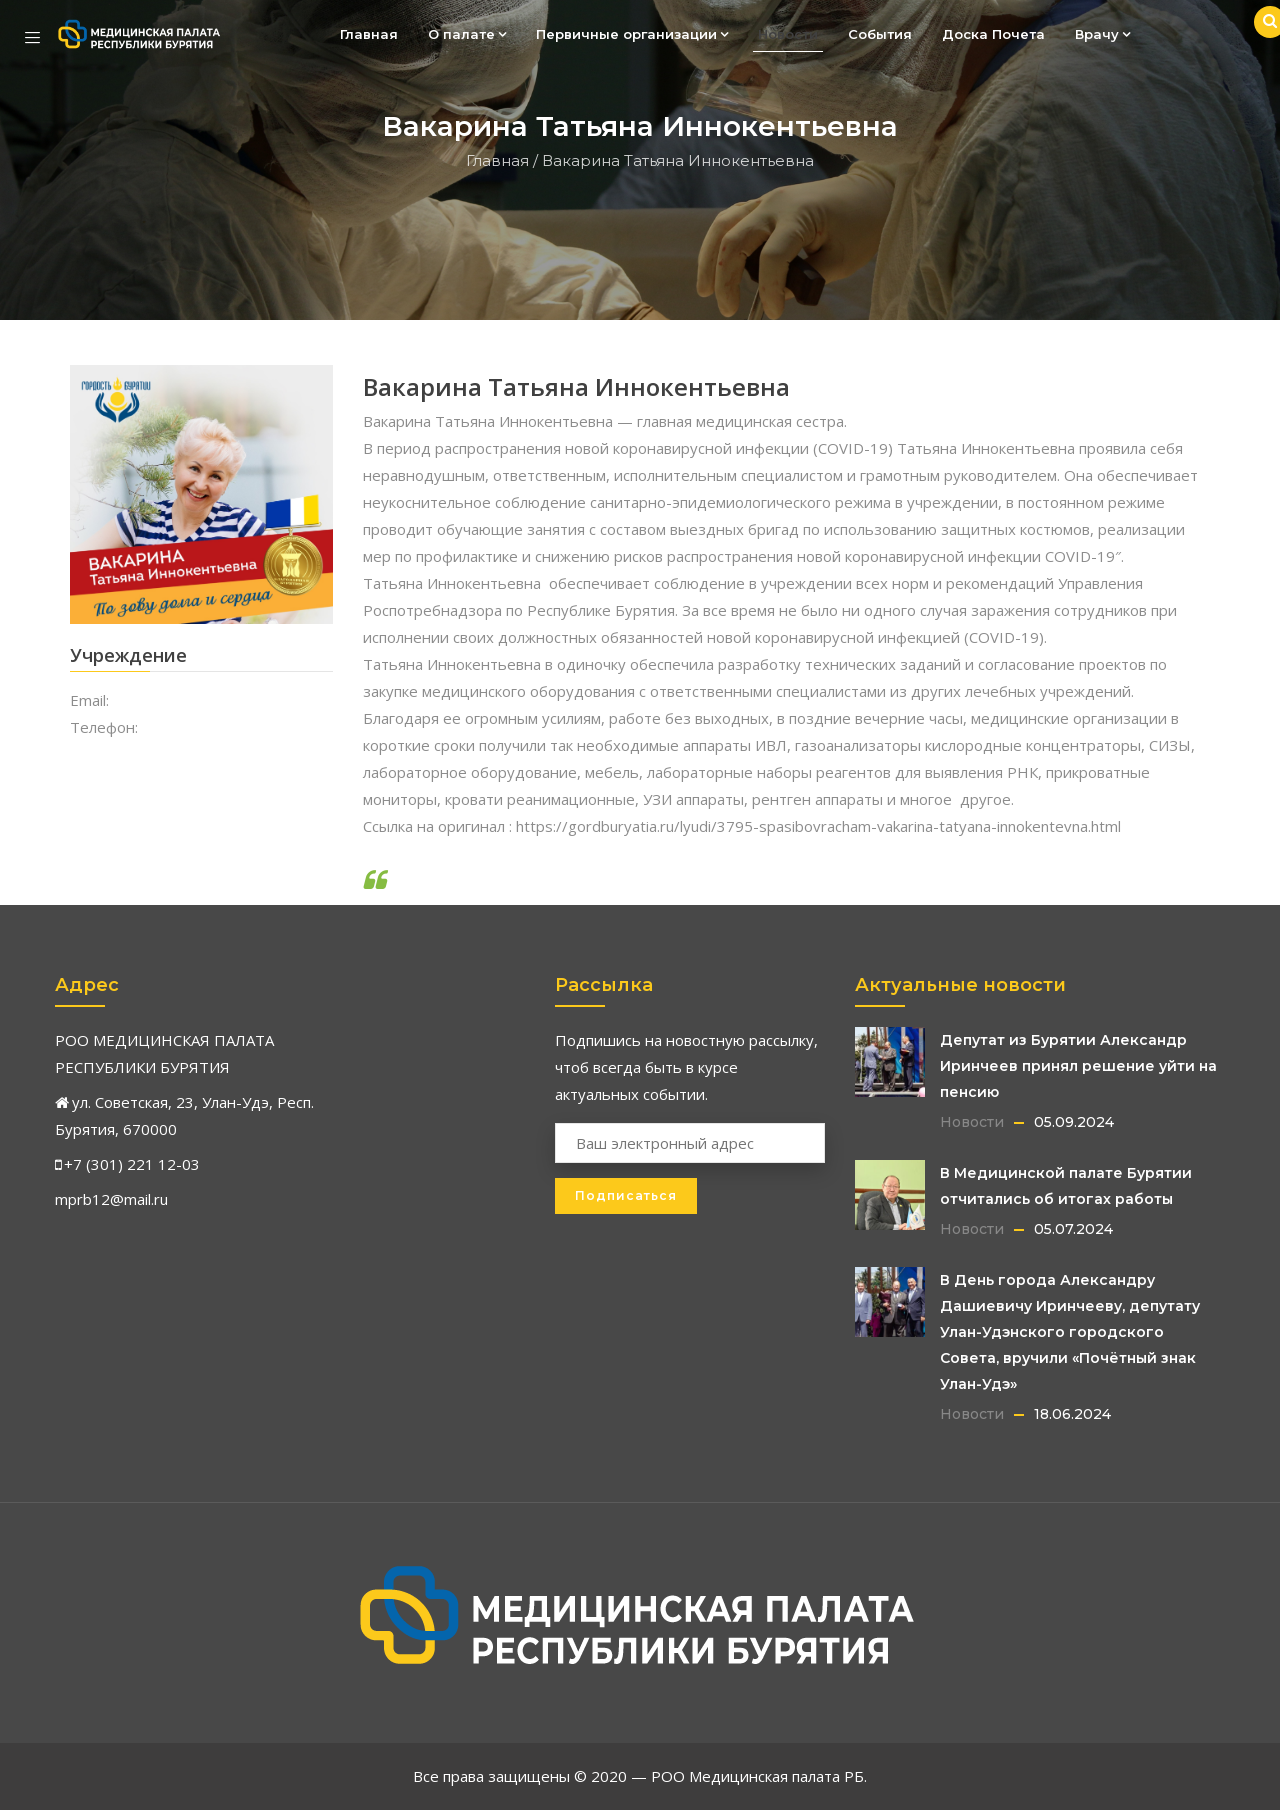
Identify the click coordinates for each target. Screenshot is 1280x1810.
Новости (788, 34)
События (880, 34)
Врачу (1102, 34)
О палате (467, 34)
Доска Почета (993, 34)
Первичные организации (632, 34)
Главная (369, 34)
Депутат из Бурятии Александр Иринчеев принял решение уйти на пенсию (1078, 1066)
